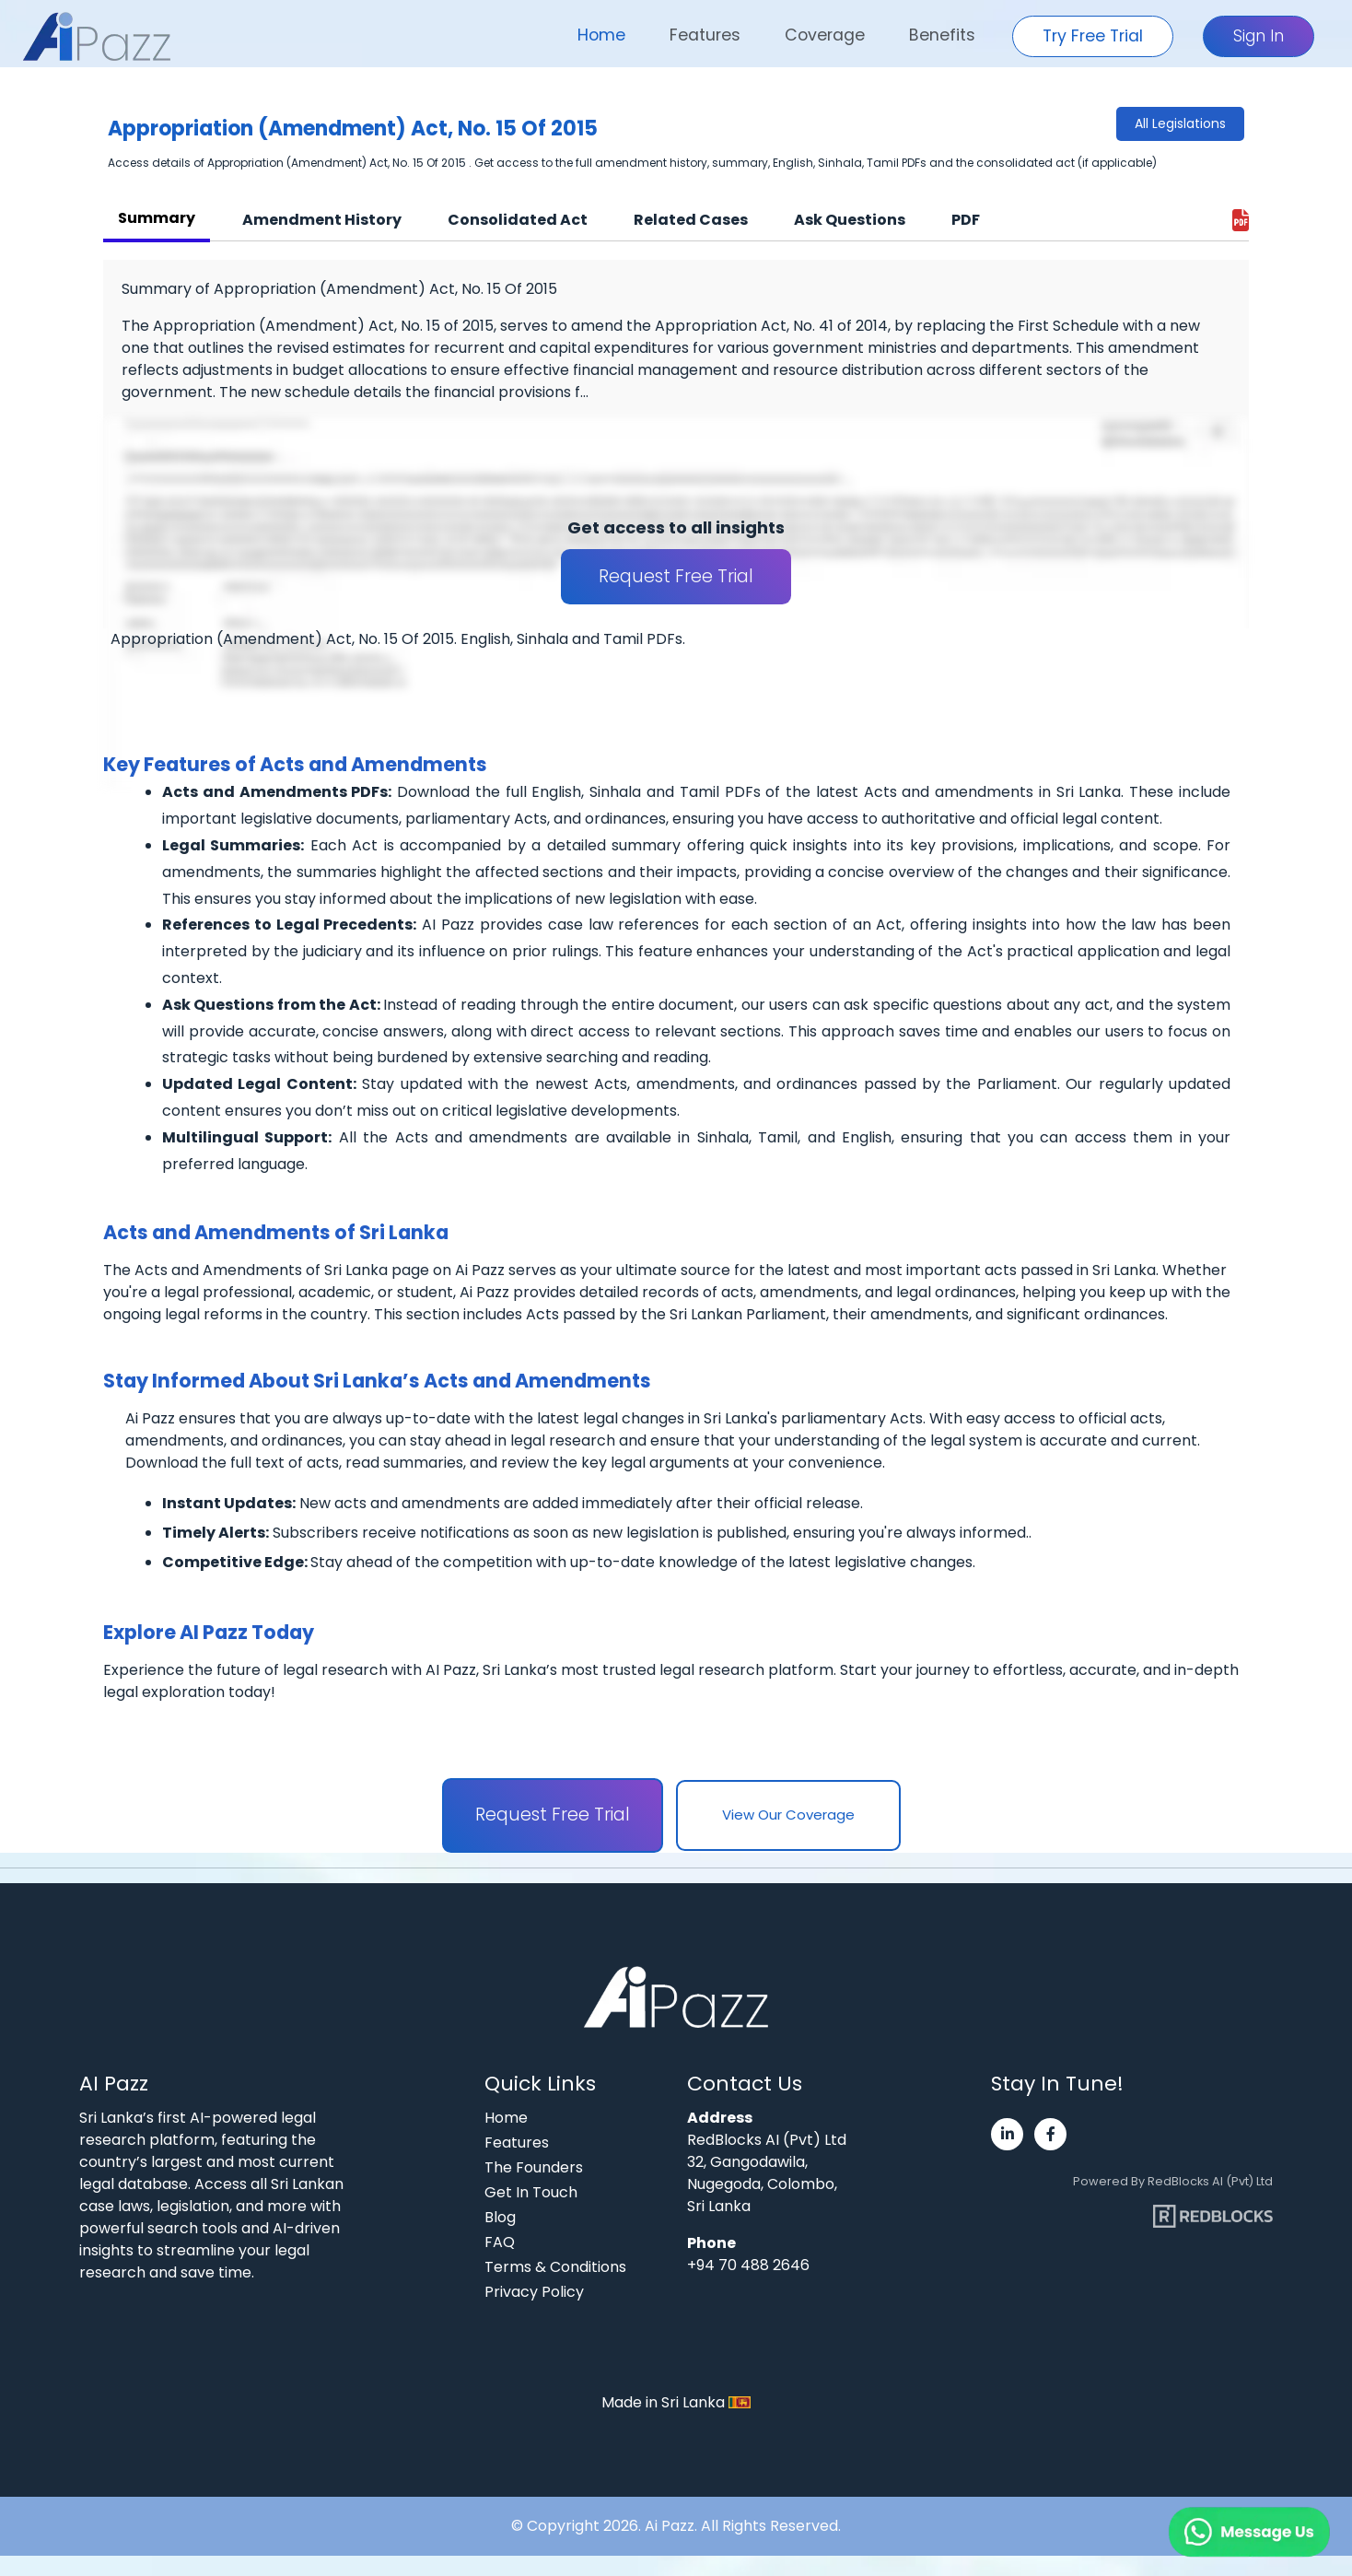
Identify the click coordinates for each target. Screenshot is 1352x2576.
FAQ (499, 2242)
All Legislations (1180, 123)
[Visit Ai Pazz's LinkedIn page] (1007, 2134)
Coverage (825, 35)
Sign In (1258, 36)
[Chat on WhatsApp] (1205, 2511)
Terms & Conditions (555, 2266)
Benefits (942, 35)
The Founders (533, 2167)
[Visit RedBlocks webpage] (1213, 2209)
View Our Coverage (788, 1814)
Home (601, 35)
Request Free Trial (676, 576)
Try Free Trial (1093, 36)
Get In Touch (530, 2192)
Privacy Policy (534, 2291)
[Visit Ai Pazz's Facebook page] (1050, 2134)
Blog (500, 2217)
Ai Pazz (669, 2525)
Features (705, 35)
